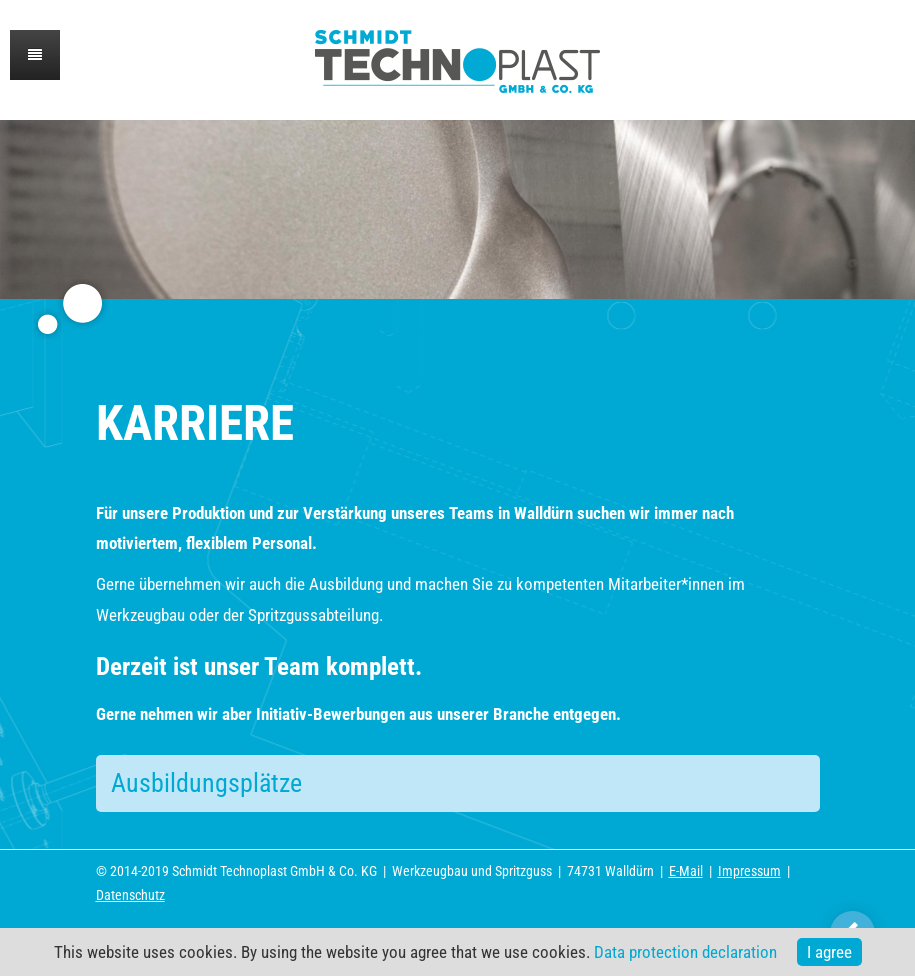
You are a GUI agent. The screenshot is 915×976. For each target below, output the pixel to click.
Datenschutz (130, 895)
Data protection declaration (685, 952)
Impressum (749, 871)
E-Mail (686, 871)
